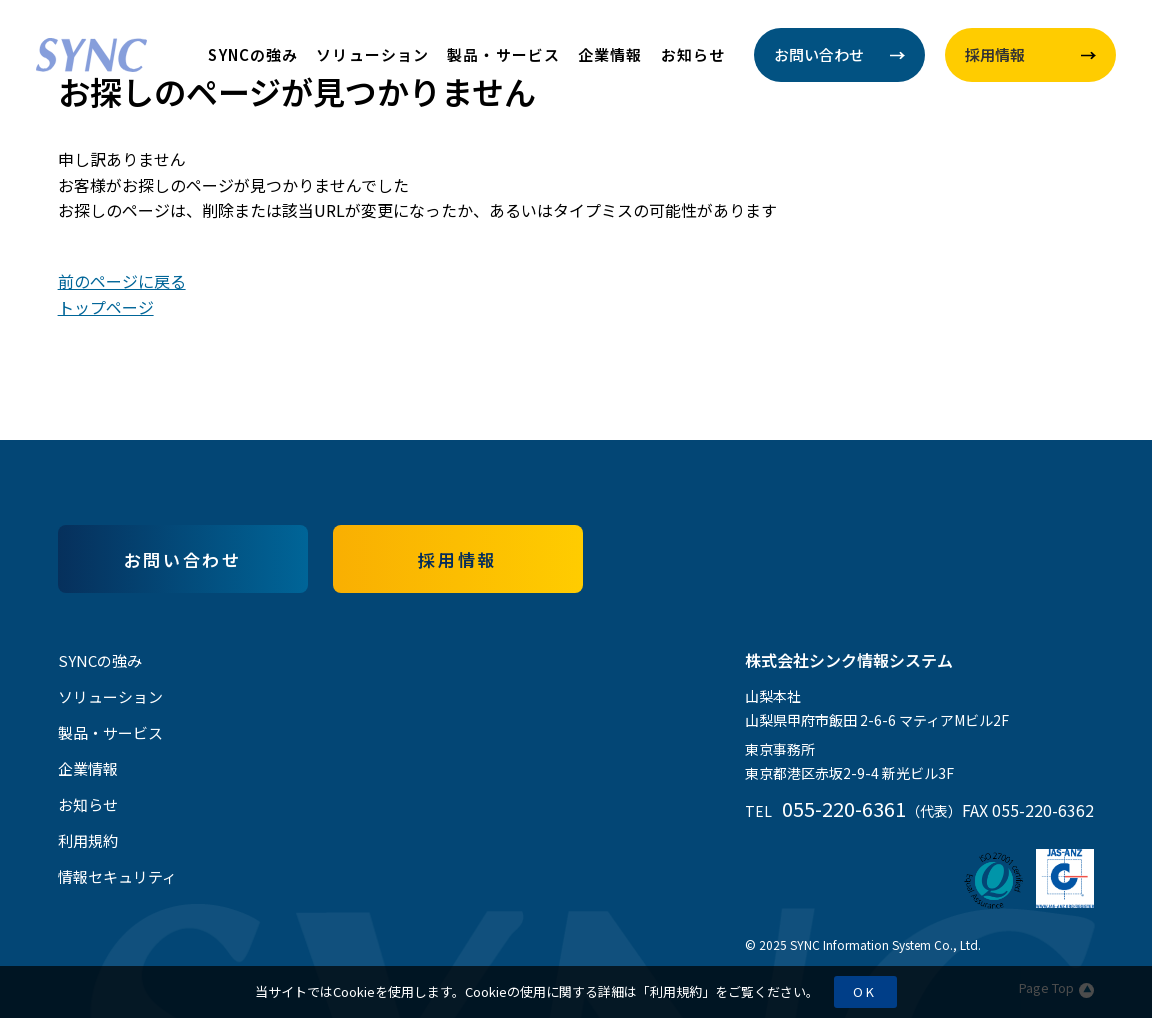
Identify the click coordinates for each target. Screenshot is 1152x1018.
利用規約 (676, 991)
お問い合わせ (182, 559)
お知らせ (693, 54)
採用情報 (457, 559)
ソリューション (372, 54)
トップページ (106, 307)
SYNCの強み (253, 54)
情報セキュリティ (117, 876)
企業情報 (610, 54)
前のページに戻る (122, 281)
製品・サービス (503, 54)
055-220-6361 (844, 808)
